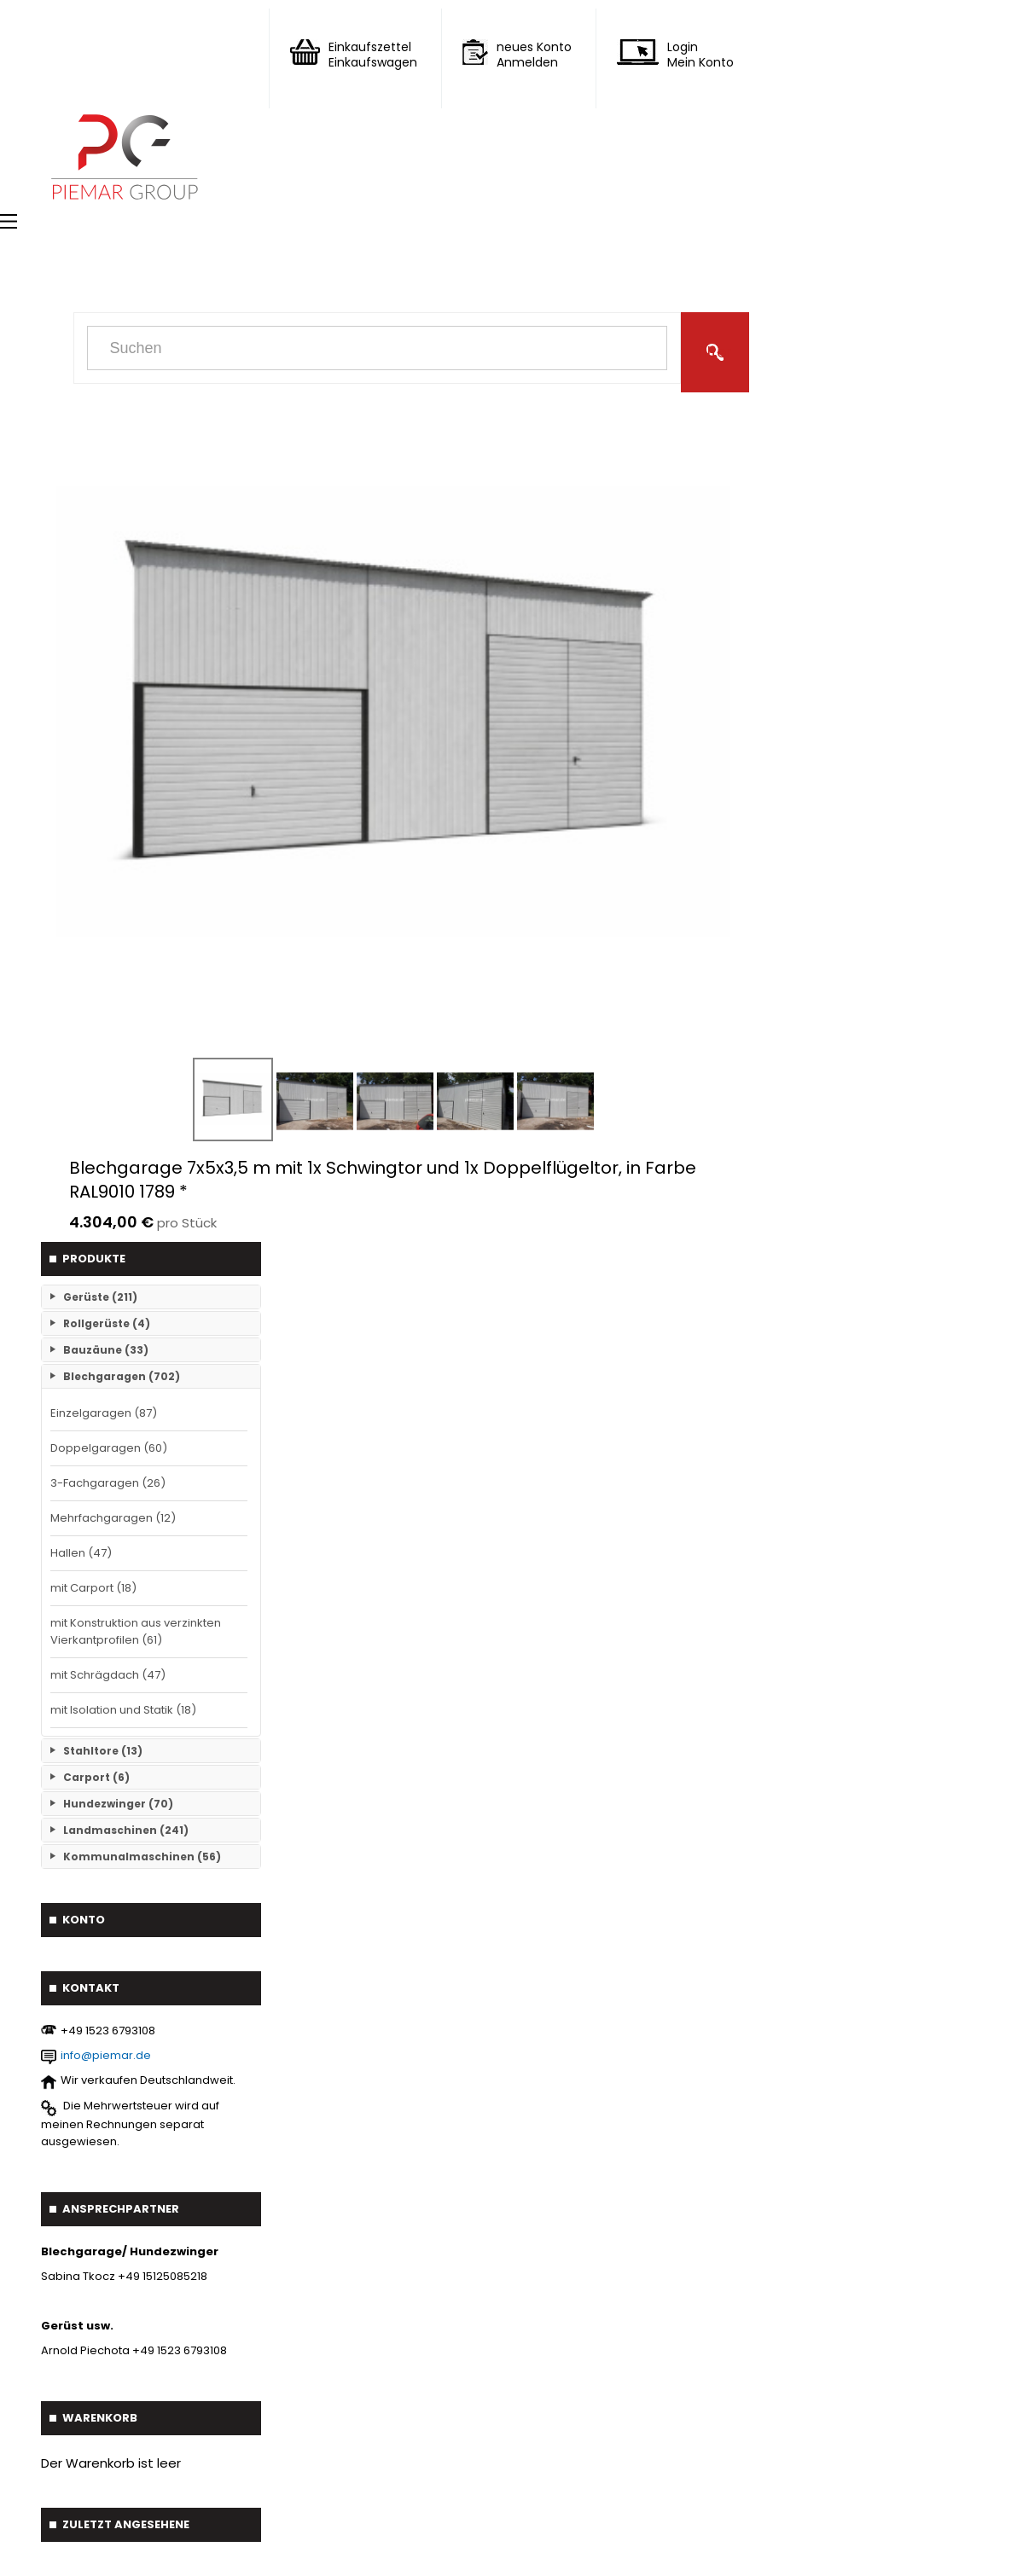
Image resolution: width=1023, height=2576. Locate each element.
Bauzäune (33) (105, 1350)
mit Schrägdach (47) (108, 1675)
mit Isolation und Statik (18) (123, 1710)
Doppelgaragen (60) (108, 1448)
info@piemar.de (106, 2055)
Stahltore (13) (102, 1750)
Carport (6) (96, 1777)
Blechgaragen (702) (121, 1376)
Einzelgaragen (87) (103, 1413)
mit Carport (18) (93, 1588)
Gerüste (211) (100, 1297)
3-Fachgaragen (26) (108, 1483)
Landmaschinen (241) (126, 1830)
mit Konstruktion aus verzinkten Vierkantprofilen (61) (135, 1631)
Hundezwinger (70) (118, 1803)
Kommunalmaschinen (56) (142, 1856)
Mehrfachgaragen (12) (113, 1518)
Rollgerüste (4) (106, 1323)
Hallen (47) (81, 1553)
